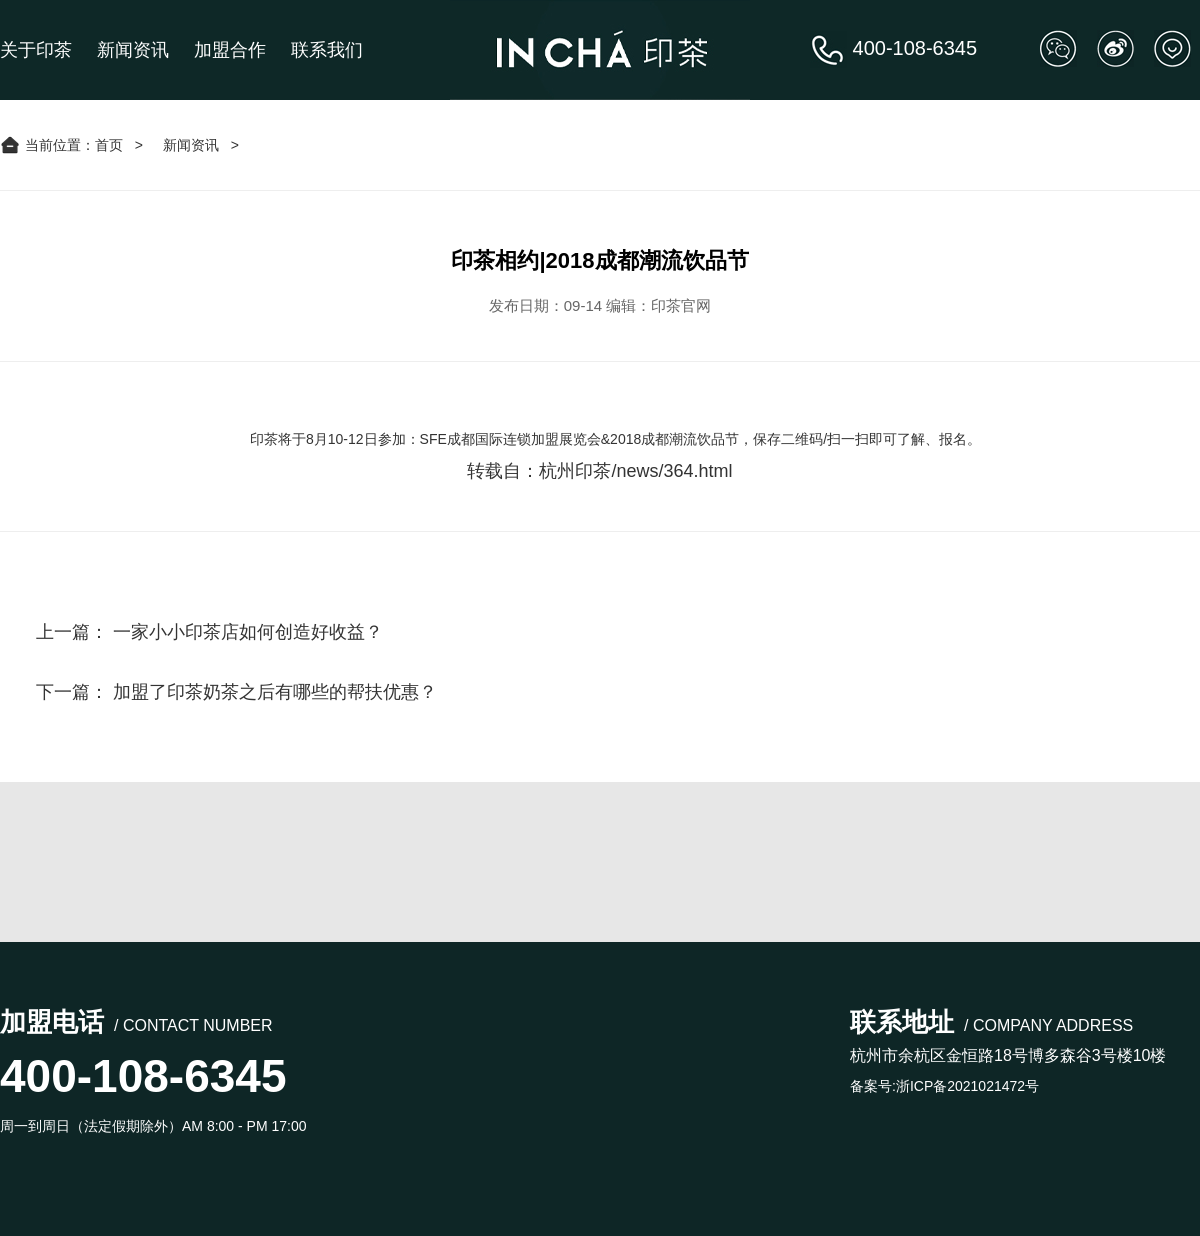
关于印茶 (36, 50)
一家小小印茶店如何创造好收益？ (248, 632)
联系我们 (327, 50)
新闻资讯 (133, 50)
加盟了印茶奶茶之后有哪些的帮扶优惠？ (275, 692)
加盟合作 (230, 50)
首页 (109, 145)
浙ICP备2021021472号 (967, 1086)
